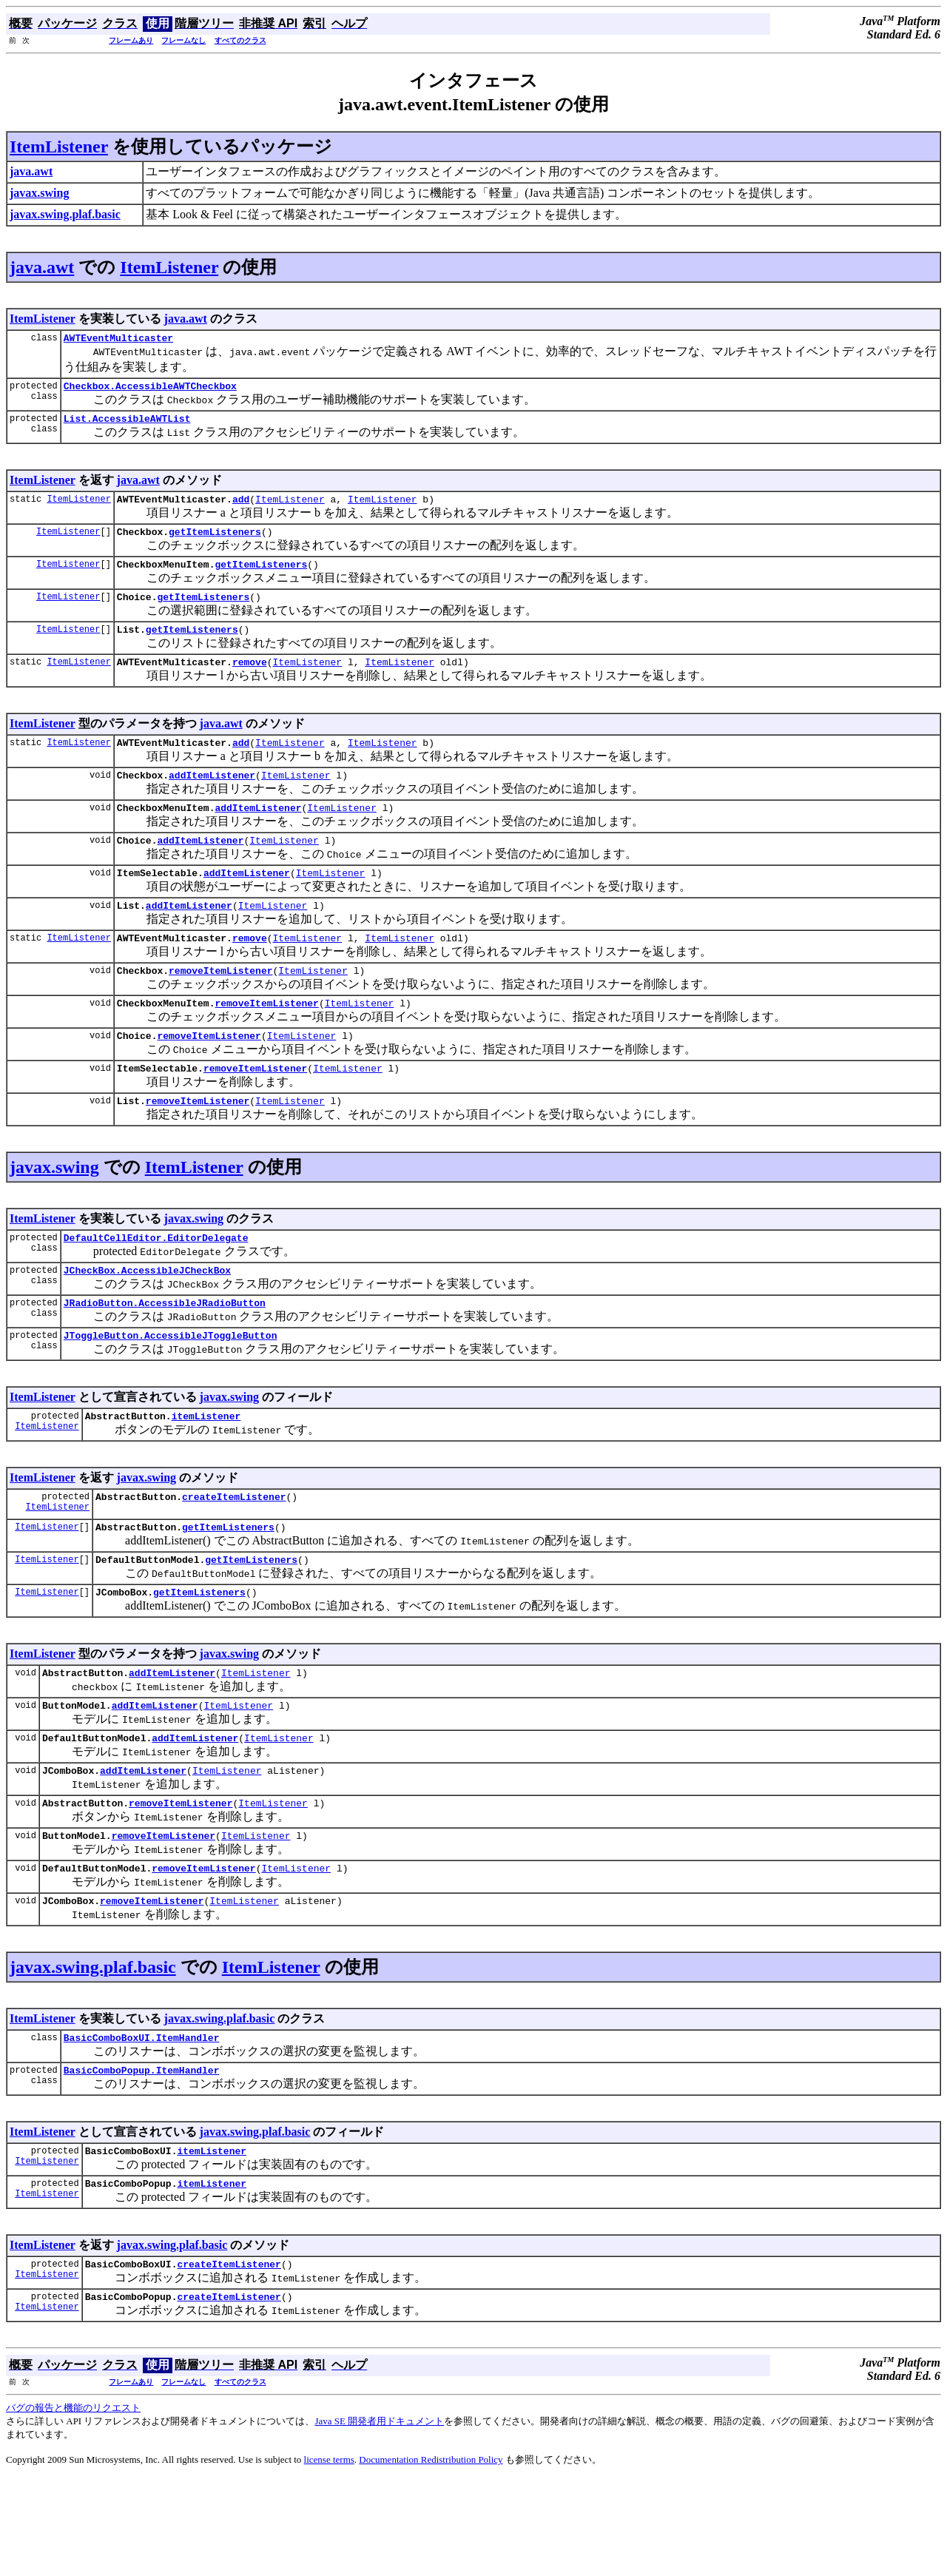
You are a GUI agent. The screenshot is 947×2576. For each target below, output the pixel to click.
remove (249, 681)
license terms (329, 2557)
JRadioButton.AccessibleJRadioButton (165, 1355)
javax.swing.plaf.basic (93, 2051)
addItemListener (212, 799)
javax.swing (54, 1213)
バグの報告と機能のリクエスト (73, 2505)
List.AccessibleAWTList (127, 424)
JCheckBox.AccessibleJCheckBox (147, 1321)
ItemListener (59, 146)
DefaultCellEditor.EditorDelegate (156, 1286)
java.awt (42, 267)
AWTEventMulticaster (118, 339)
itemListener (206, 1473)
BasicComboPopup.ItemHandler (142, 2158)
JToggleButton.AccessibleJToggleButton (170, 1390)
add (240, 507)
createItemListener (234, 1556)
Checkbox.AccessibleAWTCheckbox (150, 390)
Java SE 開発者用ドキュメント (379, 2518)
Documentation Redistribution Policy (430, 2557)
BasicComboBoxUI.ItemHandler (142, 2124)
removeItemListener (220, 1008)
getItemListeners (215, 542)
